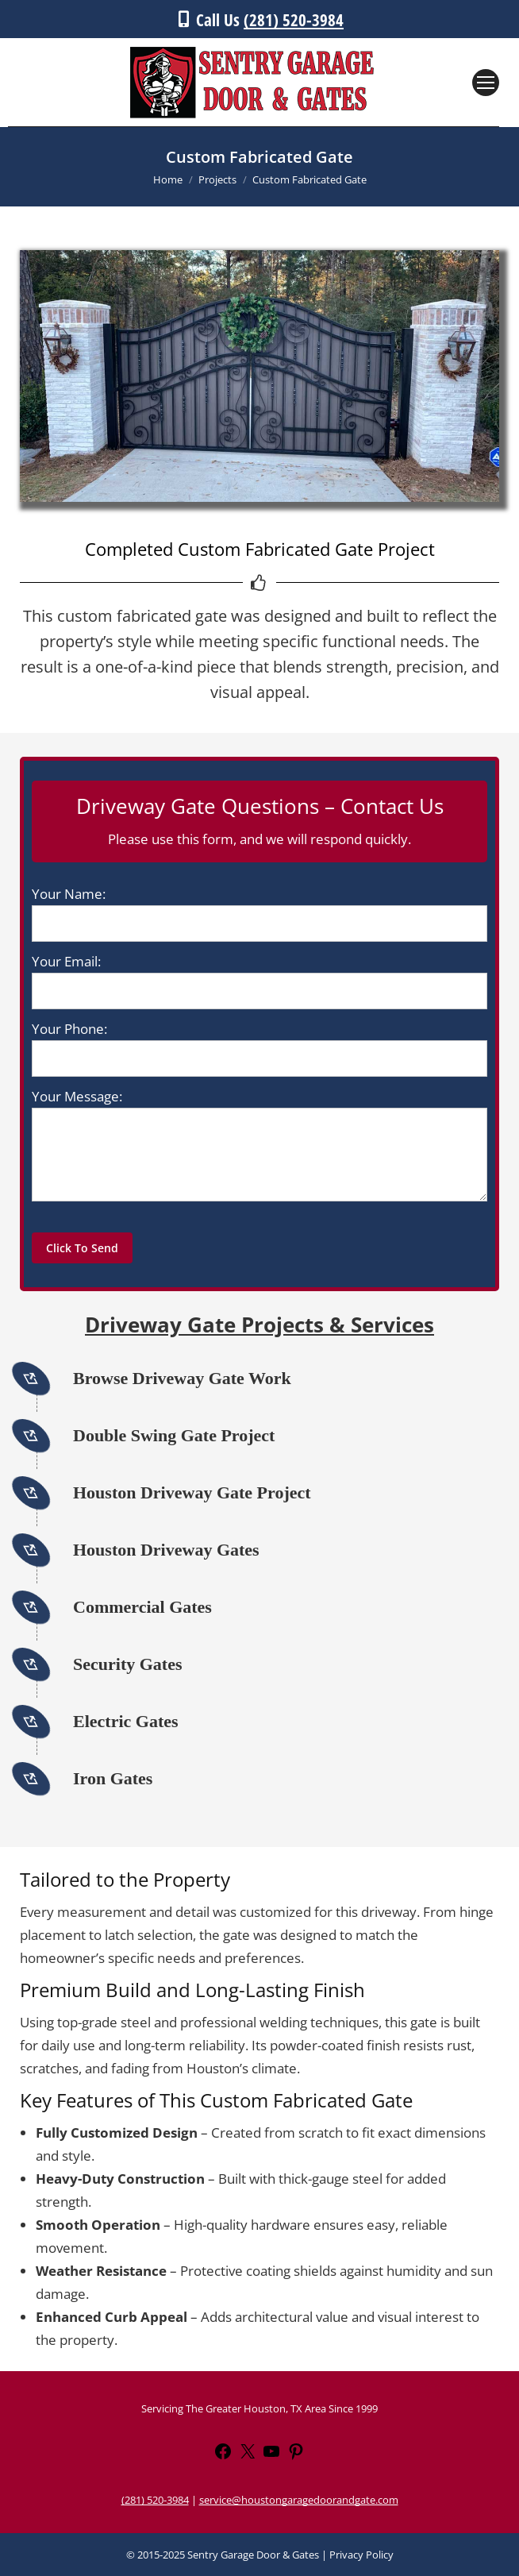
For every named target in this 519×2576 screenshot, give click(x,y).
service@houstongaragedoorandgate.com (298, 2500)
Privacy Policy (361, 2554)
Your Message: (77, 1096)
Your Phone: (69, 1029)
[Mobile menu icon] (485, 82)
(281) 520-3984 (294, 20)
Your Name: (69, 894)
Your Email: (66, 961)
